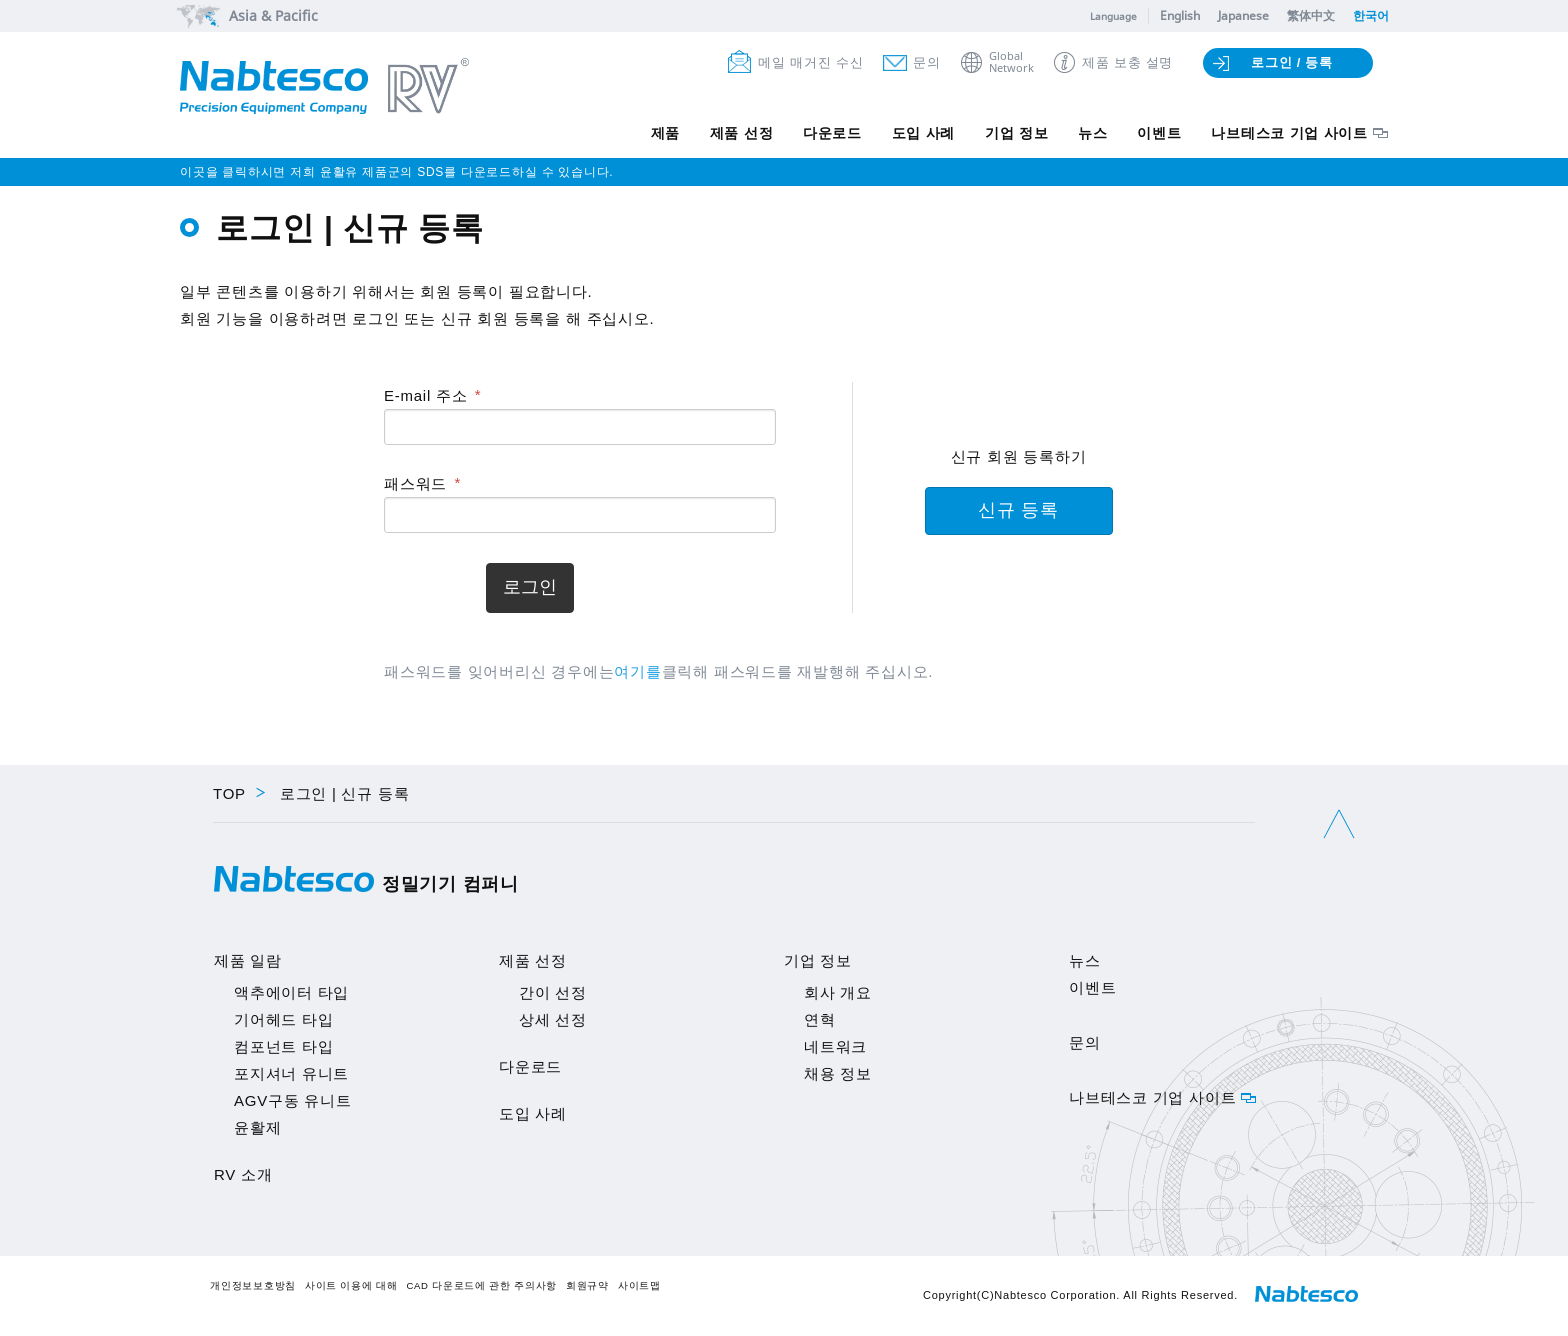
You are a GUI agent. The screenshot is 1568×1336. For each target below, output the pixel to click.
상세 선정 (553, 1019)
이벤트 (1159, 133)
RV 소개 (243, 1174)
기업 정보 (1016, 133)
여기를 (637, 671)
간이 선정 (553, 992)
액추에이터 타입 (291, 992)
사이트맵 (639, 1285)
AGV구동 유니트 (293, 1100)
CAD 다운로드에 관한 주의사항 (481, 1285)
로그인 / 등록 (1292, 62)
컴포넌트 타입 (283, 1046)
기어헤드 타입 (283, 1019)
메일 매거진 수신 (810, 62)
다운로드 (830, 133)
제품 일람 (248, 960)
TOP (229, 793)
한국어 (1371, 15)
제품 (663, 133)
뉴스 (1092, 133)
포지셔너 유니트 (291, 1073)
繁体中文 (1311, 15)
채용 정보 (838, 1073)
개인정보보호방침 (253, 1285)
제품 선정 (740, 133)
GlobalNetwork (1011, 62)
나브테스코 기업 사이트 (1289, 133)
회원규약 (587, 1285)
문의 (927, 62)
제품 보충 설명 (1127, 62)
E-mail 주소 (425, 395)
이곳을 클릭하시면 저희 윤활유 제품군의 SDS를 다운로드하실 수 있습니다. (396, 172)
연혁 (820, 1019)
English (1180, 15)
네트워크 (835, 1046)
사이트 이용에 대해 (351, 1285)
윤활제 (257, 1127)
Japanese (1243, 15)
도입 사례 (922, 133)
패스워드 (415, 483)
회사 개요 (838, 992)
